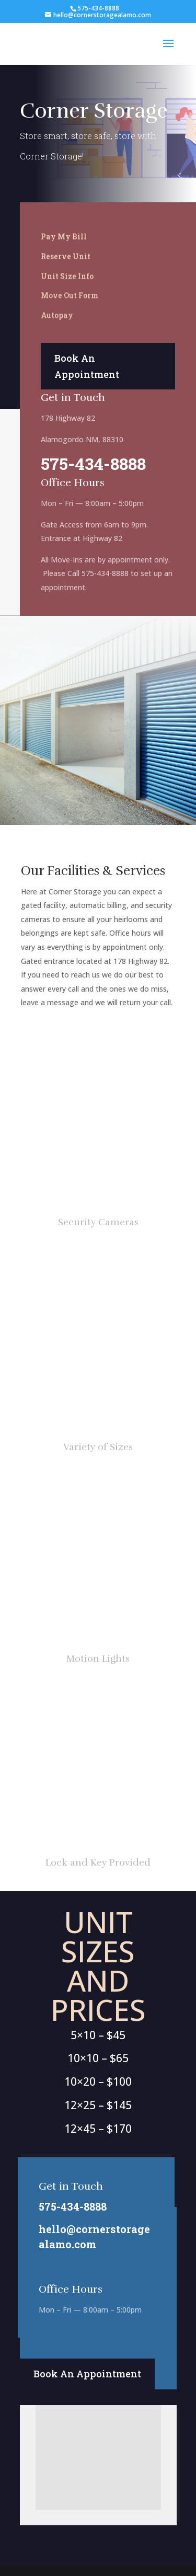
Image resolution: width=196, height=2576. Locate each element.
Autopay (57, 315)
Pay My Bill (64, 237)
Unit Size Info (67, 276)
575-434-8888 (93, 463)
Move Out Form (69, 295)
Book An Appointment (86, 366)
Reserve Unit (65, 256)
